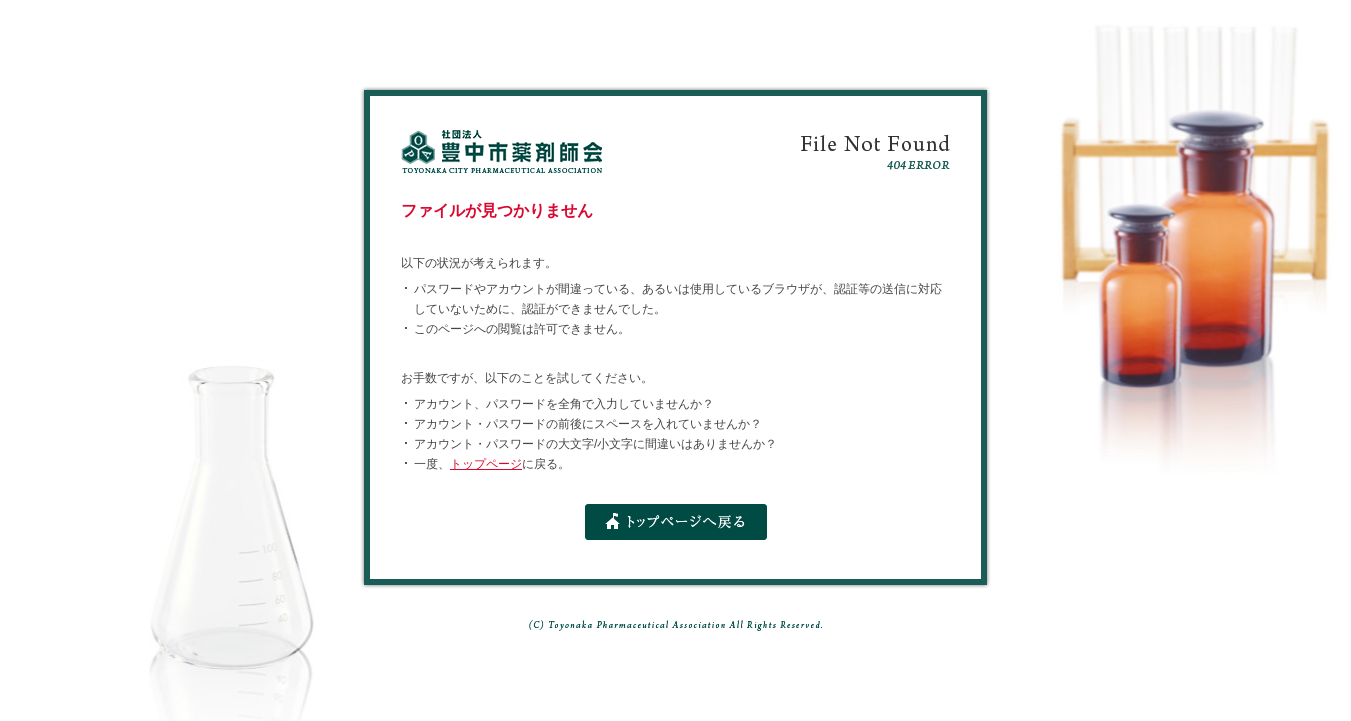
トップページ (486, 464)
